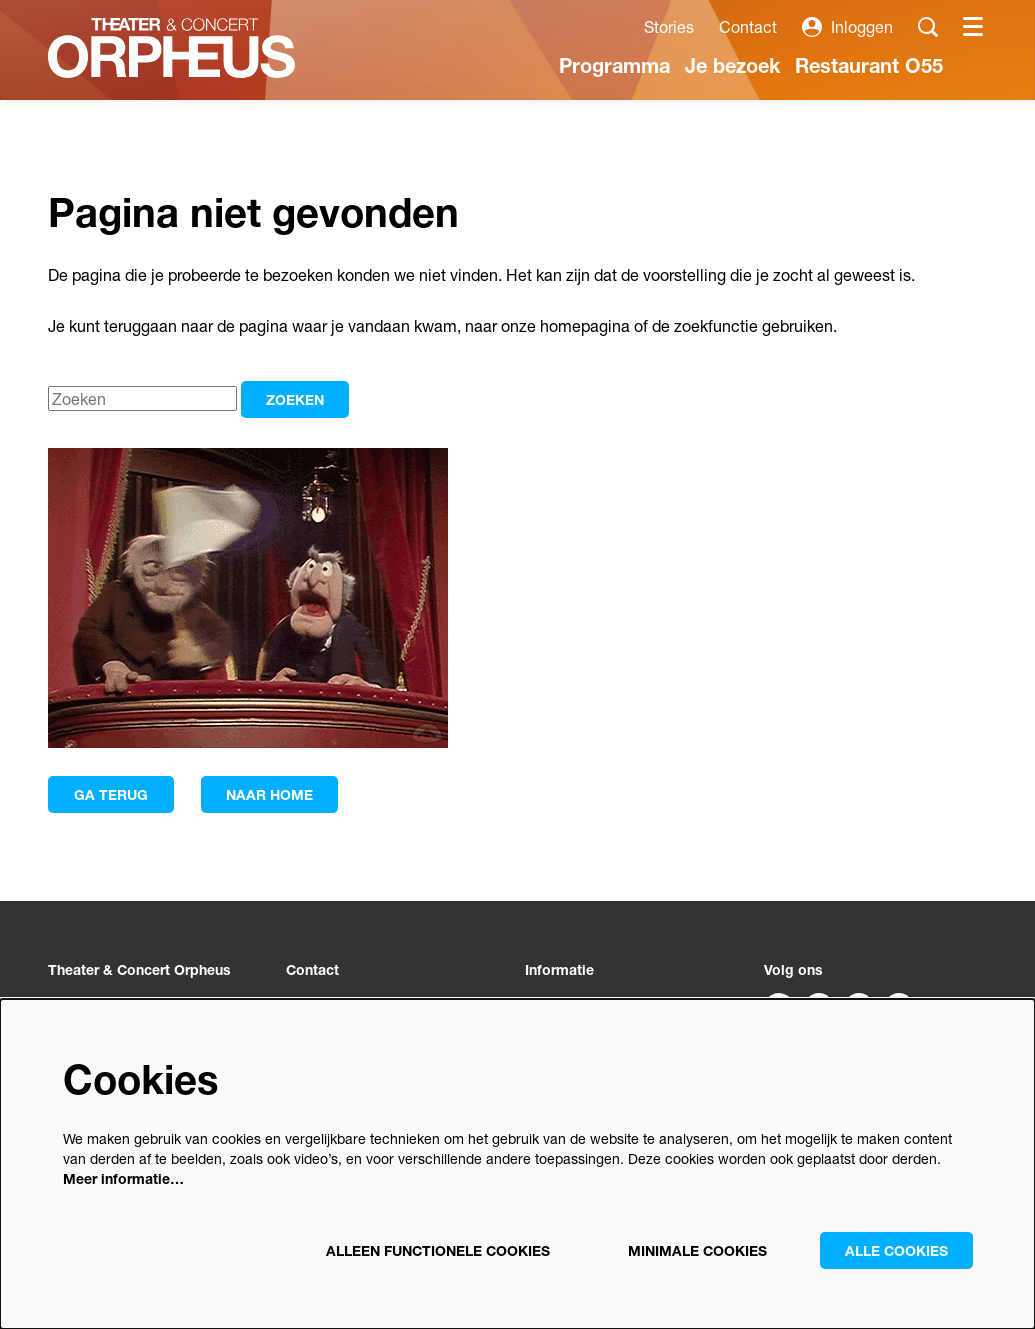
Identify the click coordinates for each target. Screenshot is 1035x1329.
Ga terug (111, 794)
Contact (748, 26)
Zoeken (295, 399)
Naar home (269, 794)
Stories (669, 26)
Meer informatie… (123, 1178)
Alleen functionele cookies (438, 1250)
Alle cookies (896, 1250)
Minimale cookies (697, 1250)
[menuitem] (614, 65)
